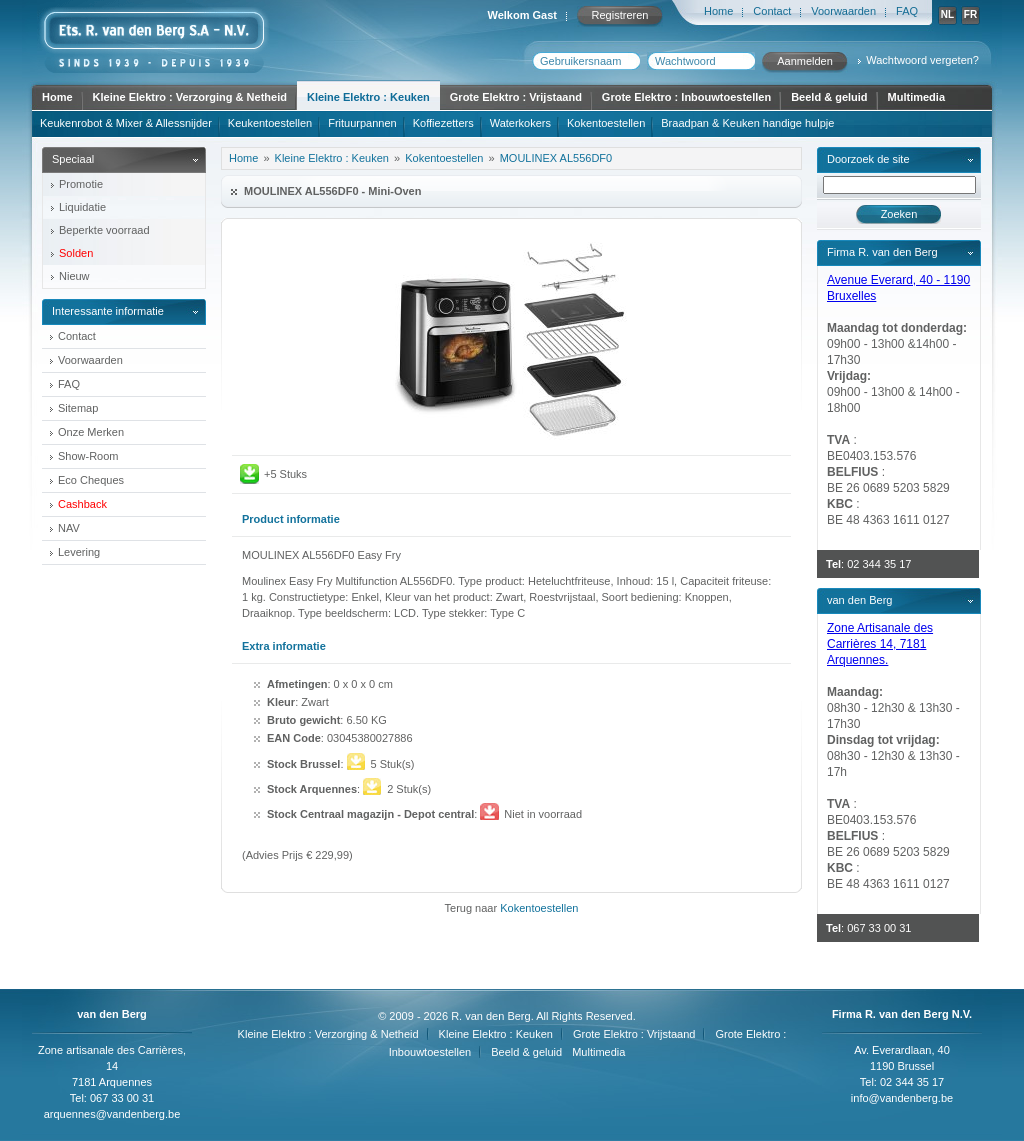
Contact (772, 11)
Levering (79, 552)
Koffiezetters (443, 123)
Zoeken (899, 214)
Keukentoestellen (270, 123)
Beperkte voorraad (104, 230)
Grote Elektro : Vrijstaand (516, 97)
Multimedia (916, 97)
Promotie (81, 184)
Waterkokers (520, 123)
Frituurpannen (362, 123)
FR (970, 14)
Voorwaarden (843, 11)
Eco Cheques (91, 480)
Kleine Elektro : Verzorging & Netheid (190, 97)
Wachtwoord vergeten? (922, 60)
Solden (76, 253)
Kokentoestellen (606, 123)
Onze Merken (91, 432)
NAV (69, 528)
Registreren (620, 15)
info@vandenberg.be (902, 1098)
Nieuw (74, 276)
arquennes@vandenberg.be (112, 1114)
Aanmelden (805, 61)
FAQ (907, 11)
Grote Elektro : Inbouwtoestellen (686, 97)
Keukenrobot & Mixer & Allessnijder (126, 123)
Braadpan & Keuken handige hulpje (747, 123)
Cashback (82, 504)
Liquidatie (82, 207)
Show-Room (88, 456)
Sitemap (78, 408)
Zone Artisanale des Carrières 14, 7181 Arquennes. (880, 644)
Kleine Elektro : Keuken (368, 97)
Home (718, 11)
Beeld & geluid (829, 97)
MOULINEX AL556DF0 (556, 158)
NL (947, 14)
